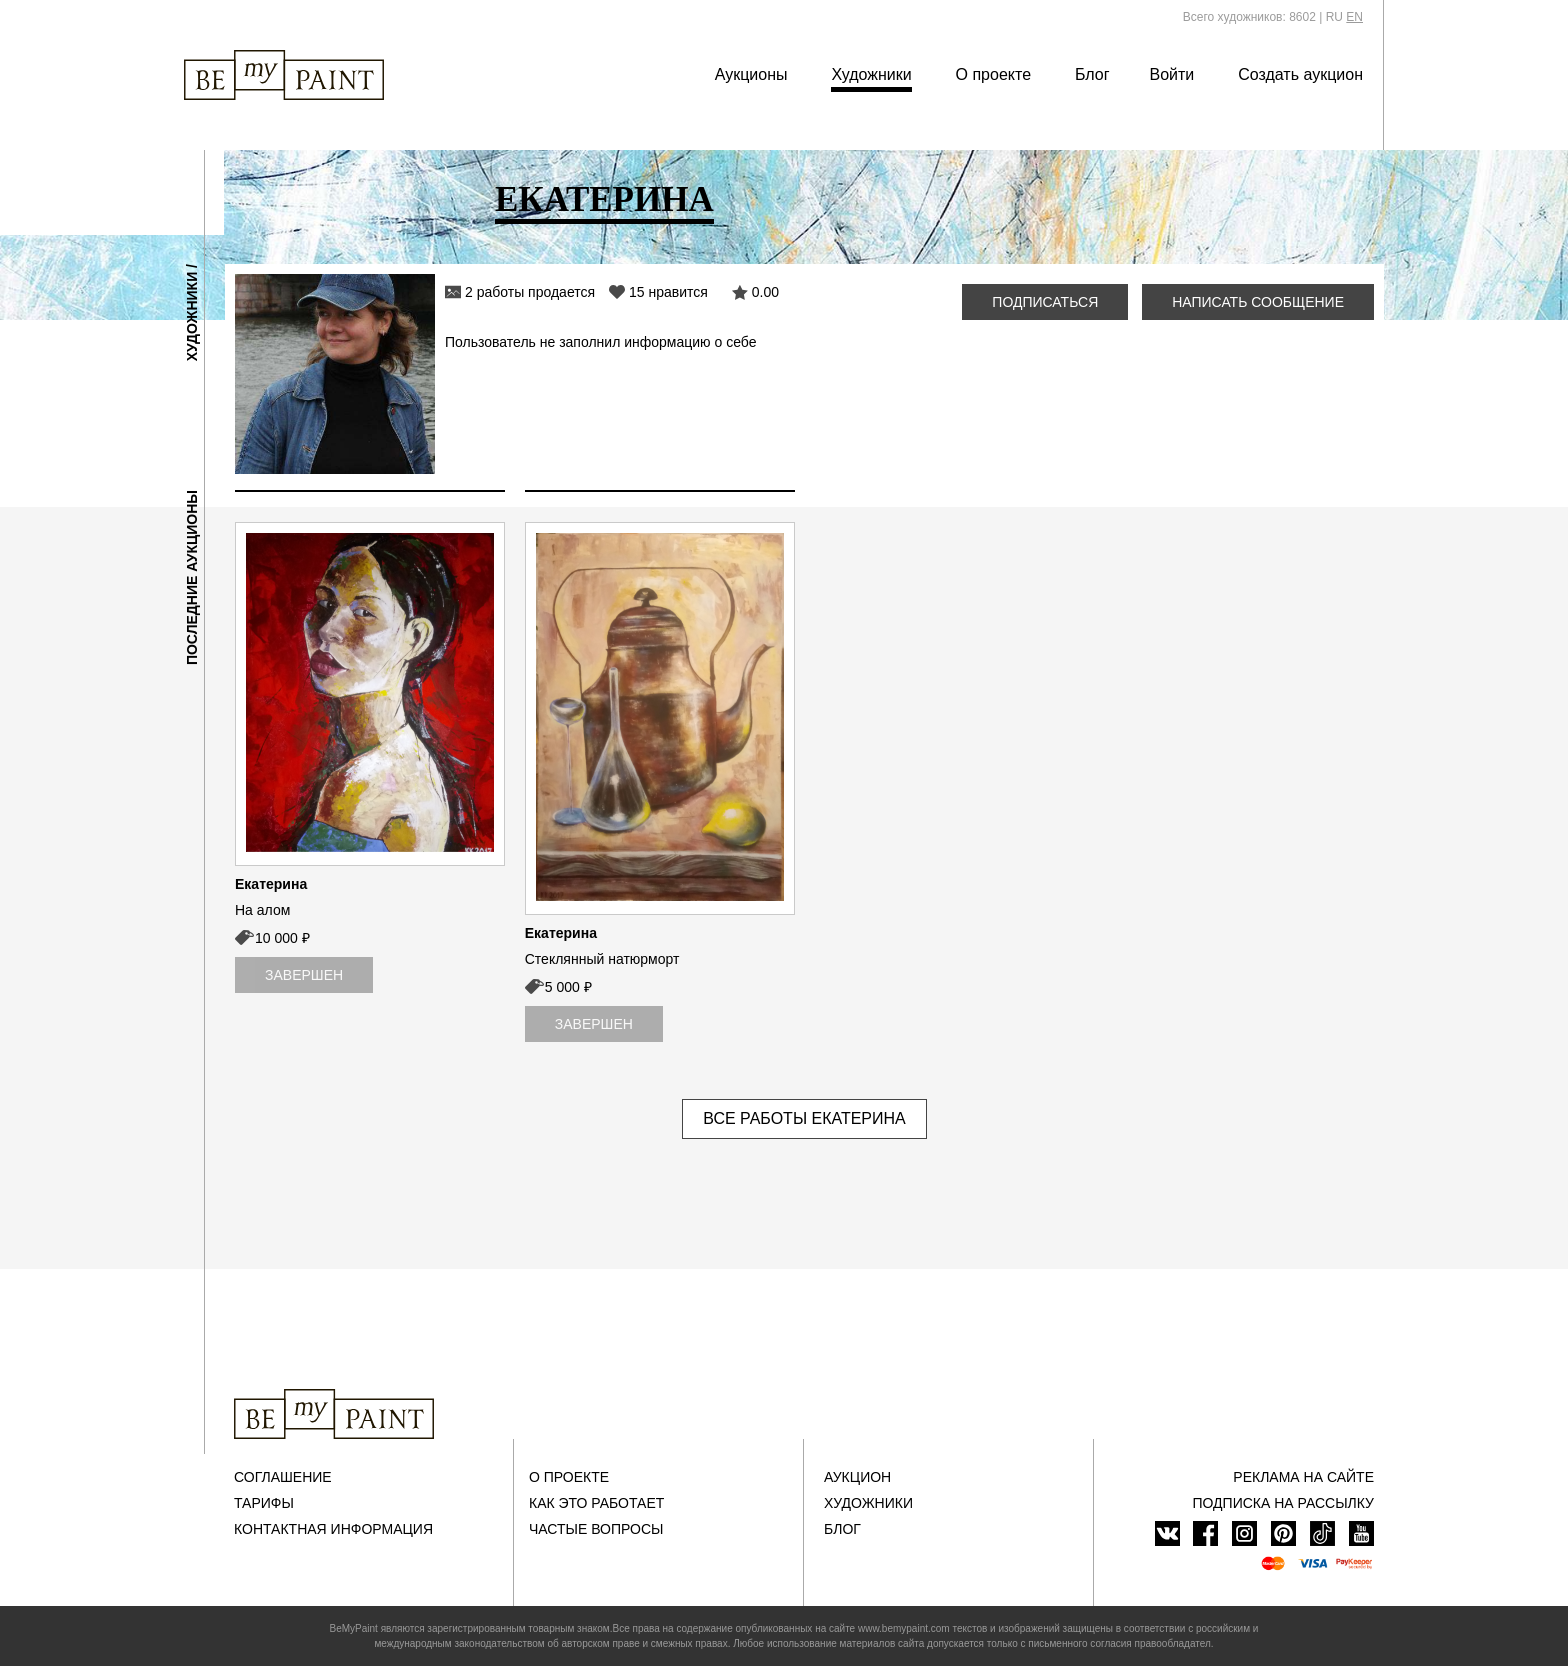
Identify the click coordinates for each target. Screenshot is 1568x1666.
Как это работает (596, 1503)
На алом (262, 910)
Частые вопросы (596, 1529)
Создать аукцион (1300, 74)
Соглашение (283, 1477)
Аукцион (857, 1477)
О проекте (993, 74)
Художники (871, 74)
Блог (1092, 74)
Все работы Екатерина (804, 1118)
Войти (1172, 74)
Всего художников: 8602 (1249, 17)
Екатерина (271, 884)
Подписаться (1045, 302)
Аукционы (751, 74)
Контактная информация (333, 1529)
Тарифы (264, 1503)
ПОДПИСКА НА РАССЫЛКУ (1283, 1503)
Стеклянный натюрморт (602, 959)
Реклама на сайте (1303, 1477)
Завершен (304, 975)
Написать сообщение (1258, 302)
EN (1354, 17)
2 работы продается (530, 292)
